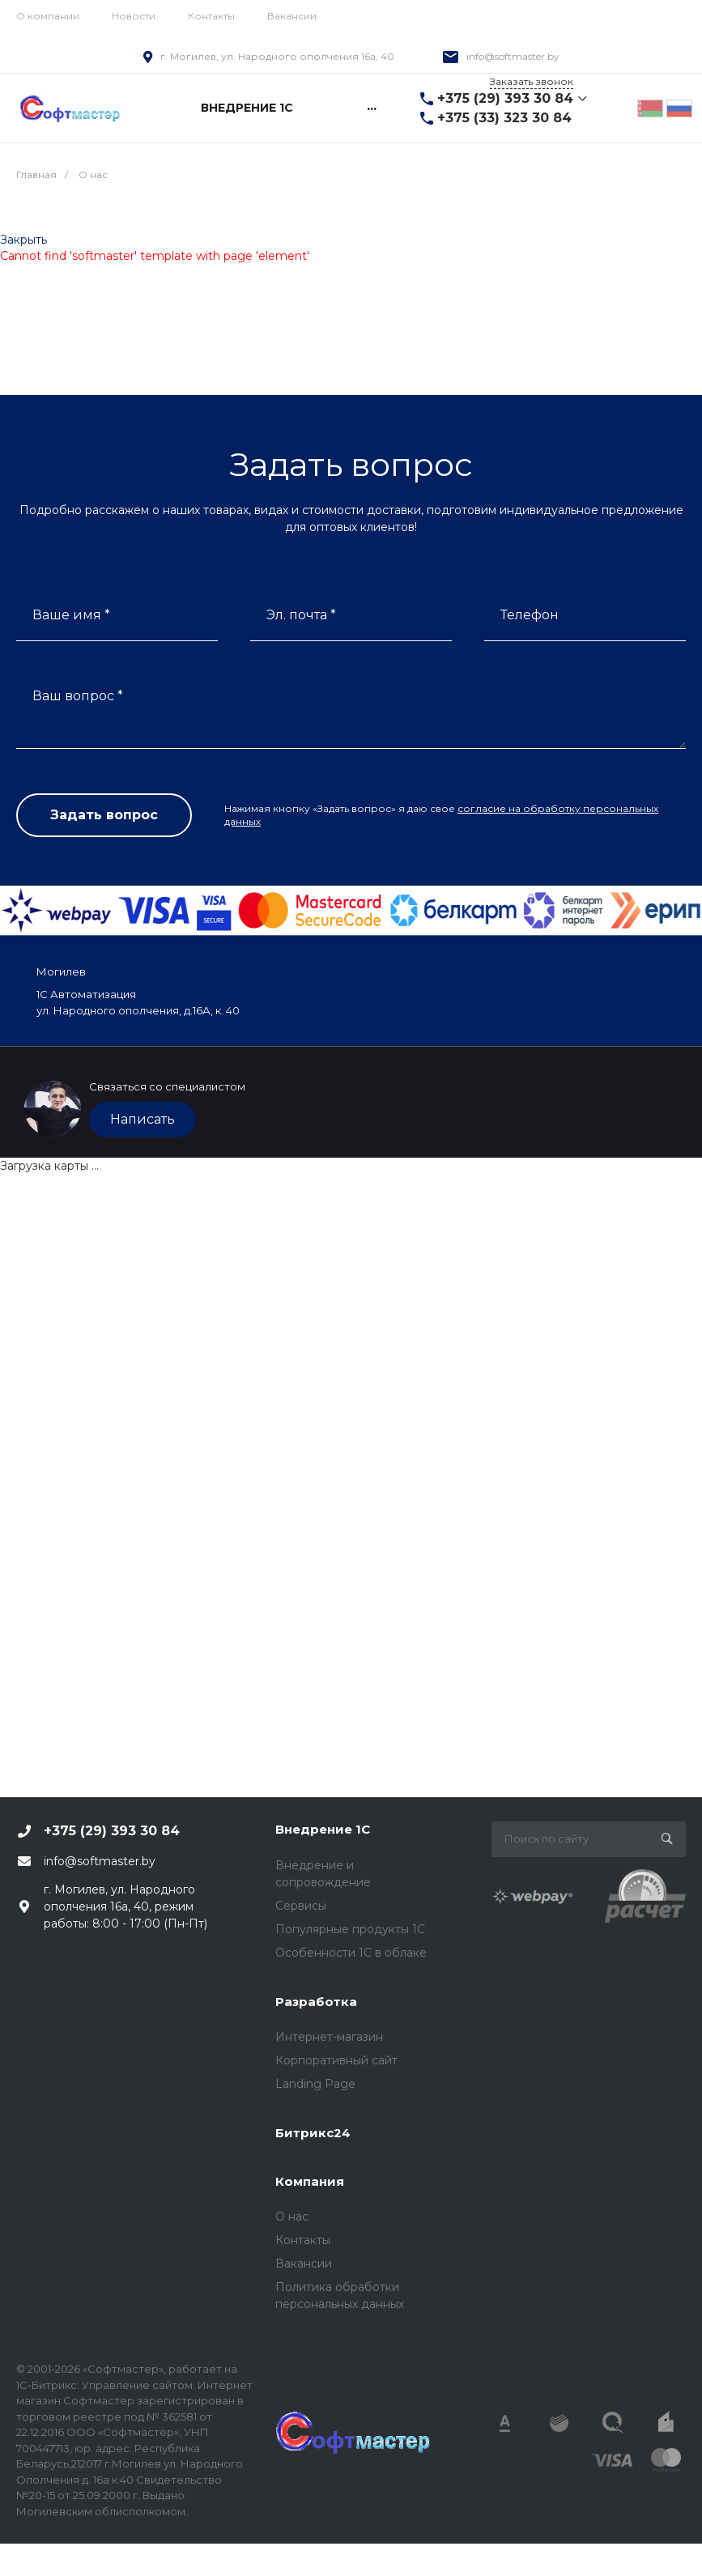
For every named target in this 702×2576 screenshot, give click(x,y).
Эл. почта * (301, 615)
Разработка (316, 2001)
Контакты (211, 16)
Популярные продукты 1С (350, 1929)
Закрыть (23, 239)
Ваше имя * (71, 615)
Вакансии (292, 16)
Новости (133, 16)
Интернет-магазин (329, 2037)
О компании (47, 16)
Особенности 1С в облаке (351, 1952)
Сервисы (300, 1905)
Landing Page (315, 2084)
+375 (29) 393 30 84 (505, 98)
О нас (291, 2216)
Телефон (529, 615)
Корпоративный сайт (336, 2060)
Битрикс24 (313, 2132)
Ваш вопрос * (77, 696)
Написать (142, 1119)
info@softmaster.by (512, 56)
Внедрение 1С (322, 1829)
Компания (309, 2181)
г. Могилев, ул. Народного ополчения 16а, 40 (277, 56)
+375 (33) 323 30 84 (504, 117)
